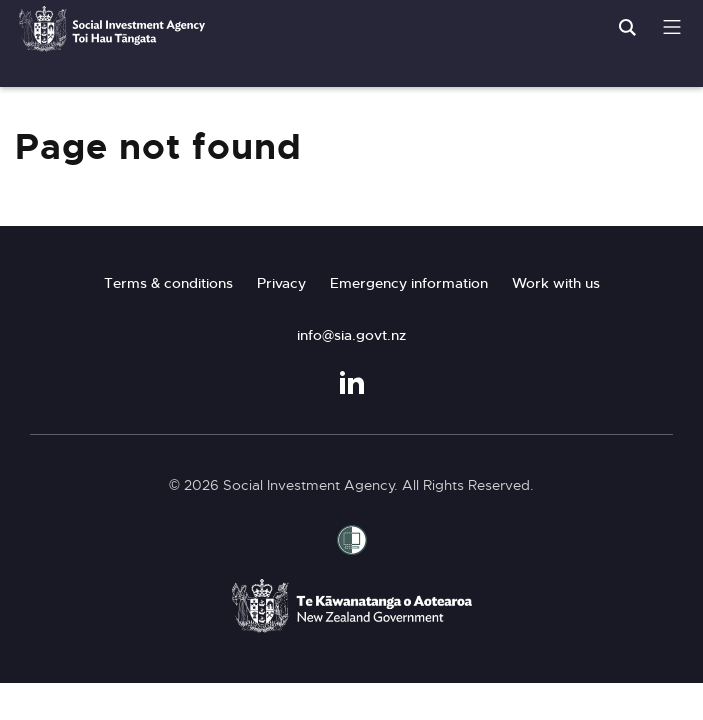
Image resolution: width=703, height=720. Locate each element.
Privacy (281, 283)
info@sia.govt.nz (351, 335)
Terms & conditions (168, 283)
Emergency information (409, 283)
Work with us (556, 283)
